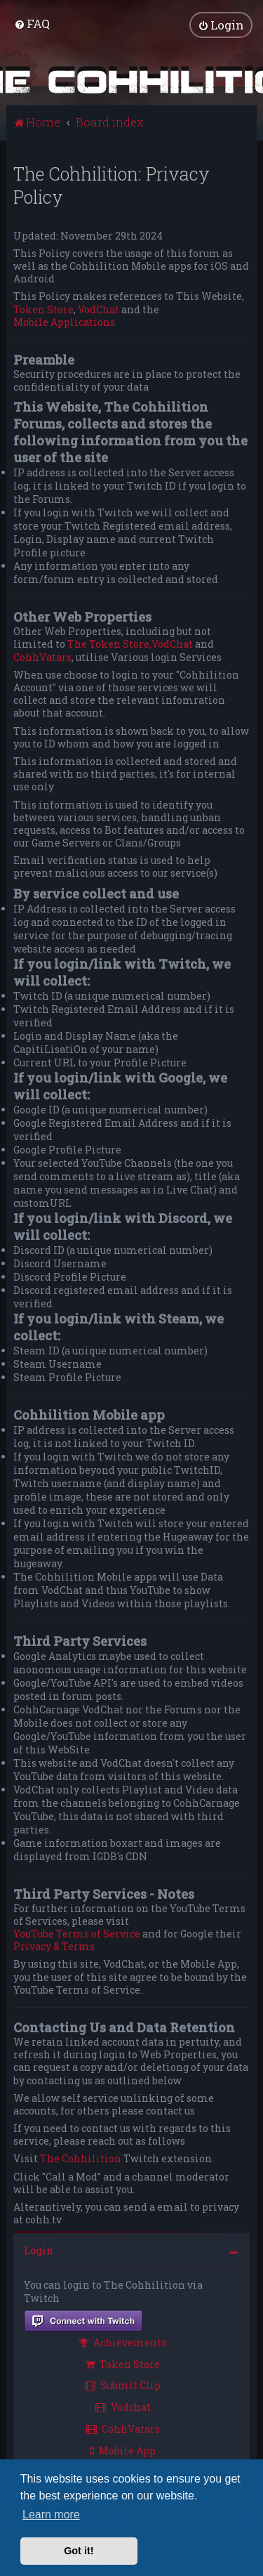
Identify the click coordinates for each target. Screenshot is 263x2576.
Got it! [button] (78, 2550)
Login (38, 2249)
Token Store (43, 308)
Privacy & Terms (54, 1946)
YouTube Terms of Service (76, 1933)
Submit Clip (123, 2384)
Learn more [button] (51, 2515)
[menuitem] (32, 23)
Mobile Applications (64, 321)
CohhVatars (42, 656)
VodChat (98, 308)
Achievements (122, 2341)
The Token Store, (109, 643)
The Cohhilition (80, 2158)
